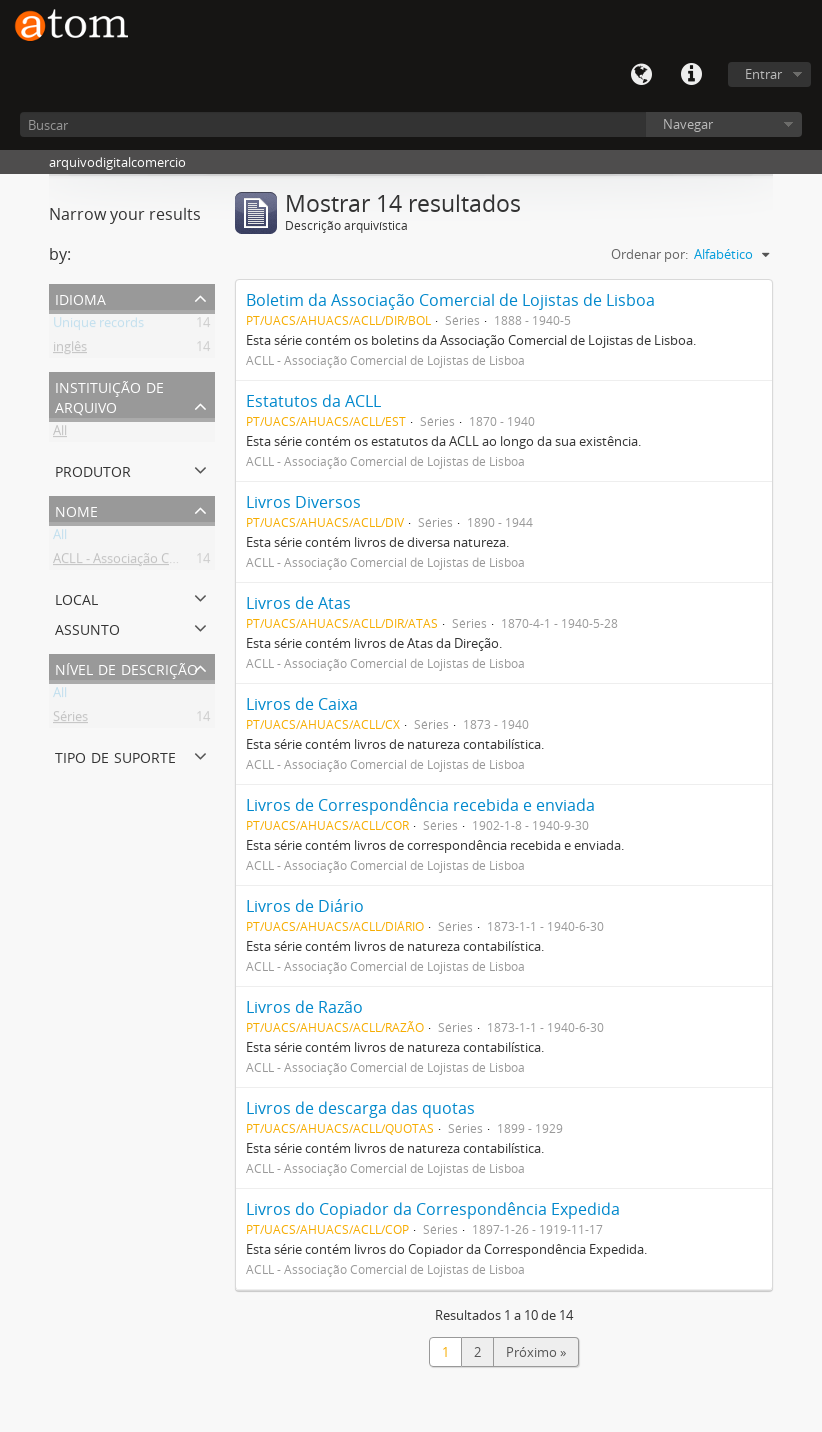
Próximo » (536, 1352)
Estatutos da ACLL (313, 401)
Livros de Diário (305, 906)
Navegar (688, 124)
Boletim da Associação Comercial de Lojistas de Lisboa (450, 300)
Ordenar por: (649, 254)
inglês (70, 350)
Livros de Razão (304, 1007)
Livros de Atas (298, 603)
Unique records (98, 326)
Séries (70, 720)
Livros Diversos (303, 502)
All (60, 434)
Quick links (691, 75)
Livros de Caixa (302, 704)
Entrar (763, 74)
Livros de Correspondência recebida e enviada (420, 805)
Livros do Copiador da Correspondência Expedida (433, 1209)
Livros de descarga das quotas (360, 1108)
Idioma (641, 75)
